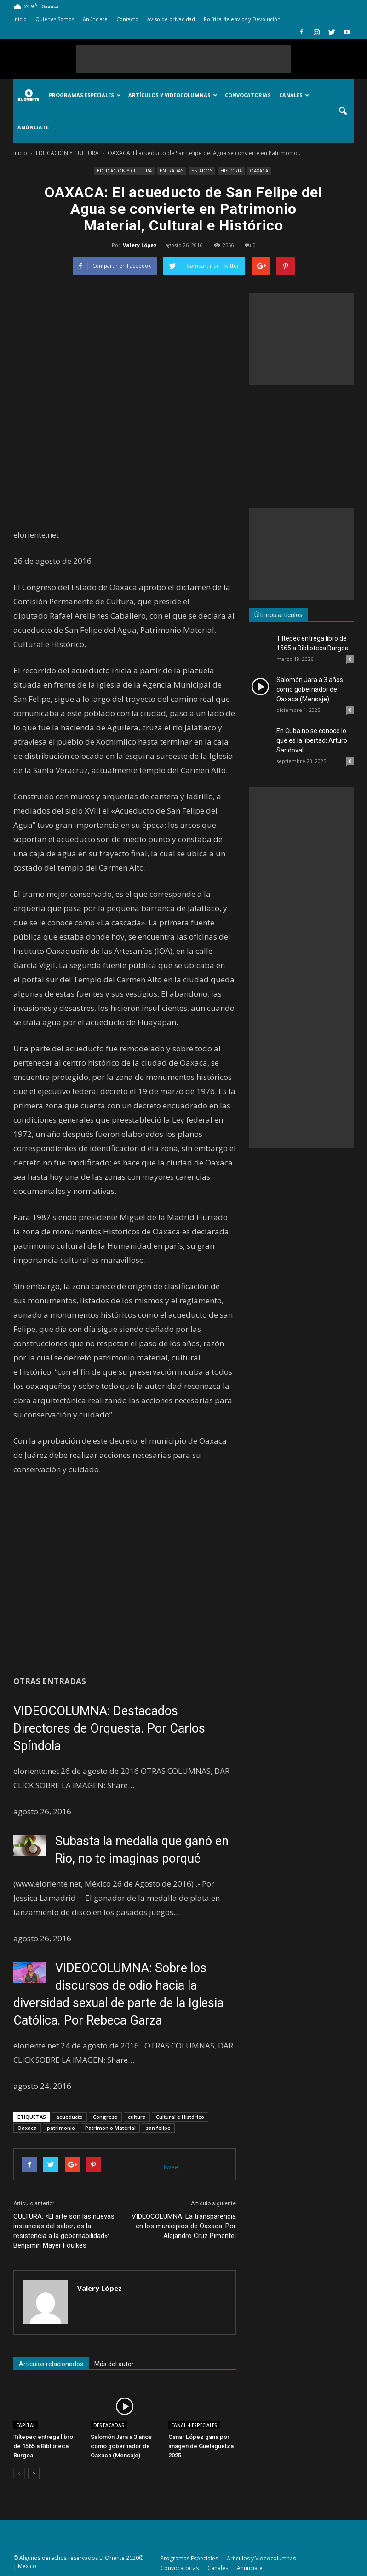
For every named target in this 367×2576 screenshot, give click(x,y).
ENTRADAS (172, 170)
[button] (343, 111)
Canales (294, 95)
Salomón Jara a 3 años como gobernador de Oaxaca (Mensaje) (121, 2446)
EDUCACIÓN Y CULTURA (124, 170)
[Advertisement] (183, 59)
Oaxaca (27, 2127)
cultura (137, 2116)
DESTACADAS (108, 2425)
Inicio (20, 19)
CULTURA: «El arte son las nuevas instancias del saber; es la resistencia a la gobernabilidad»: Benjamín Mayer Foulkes (64, 2230)
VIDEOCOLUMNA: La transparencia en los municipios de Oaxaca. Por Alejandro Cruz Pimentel (184, 2226)
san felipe (158, 2127)
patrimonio (61, 2127)
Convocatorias (248, 95)
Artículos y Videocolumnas (173, 95)
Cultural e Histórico (180, 2116)
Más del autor (114, 2364)
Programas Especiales (85, 95)
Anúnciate (95, 19)
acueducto (69, 2116)
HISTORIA (231, 170)
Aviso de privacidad (171, 19)
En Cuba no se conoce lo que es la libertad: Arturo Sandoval (311, 740)
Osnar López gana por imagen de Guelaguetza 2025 (201, 2446)
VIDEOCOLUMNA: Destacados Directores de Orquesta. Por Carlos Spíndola (109, 1728)
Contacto (127, 19)
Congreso (105, 2116)
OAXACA (259, 170)
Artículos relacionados (51, 2364)
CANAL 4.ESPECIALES (194, 2425)
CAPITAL (25, 2425)
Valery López (140, 244)
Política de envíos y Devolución (242, 19)
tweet (172, 2167)
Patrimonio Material (110, 2127)
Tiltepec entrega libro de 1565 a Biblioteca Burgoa (43, 2446)
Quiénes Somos (54, 19)
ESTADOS (201, 170)
